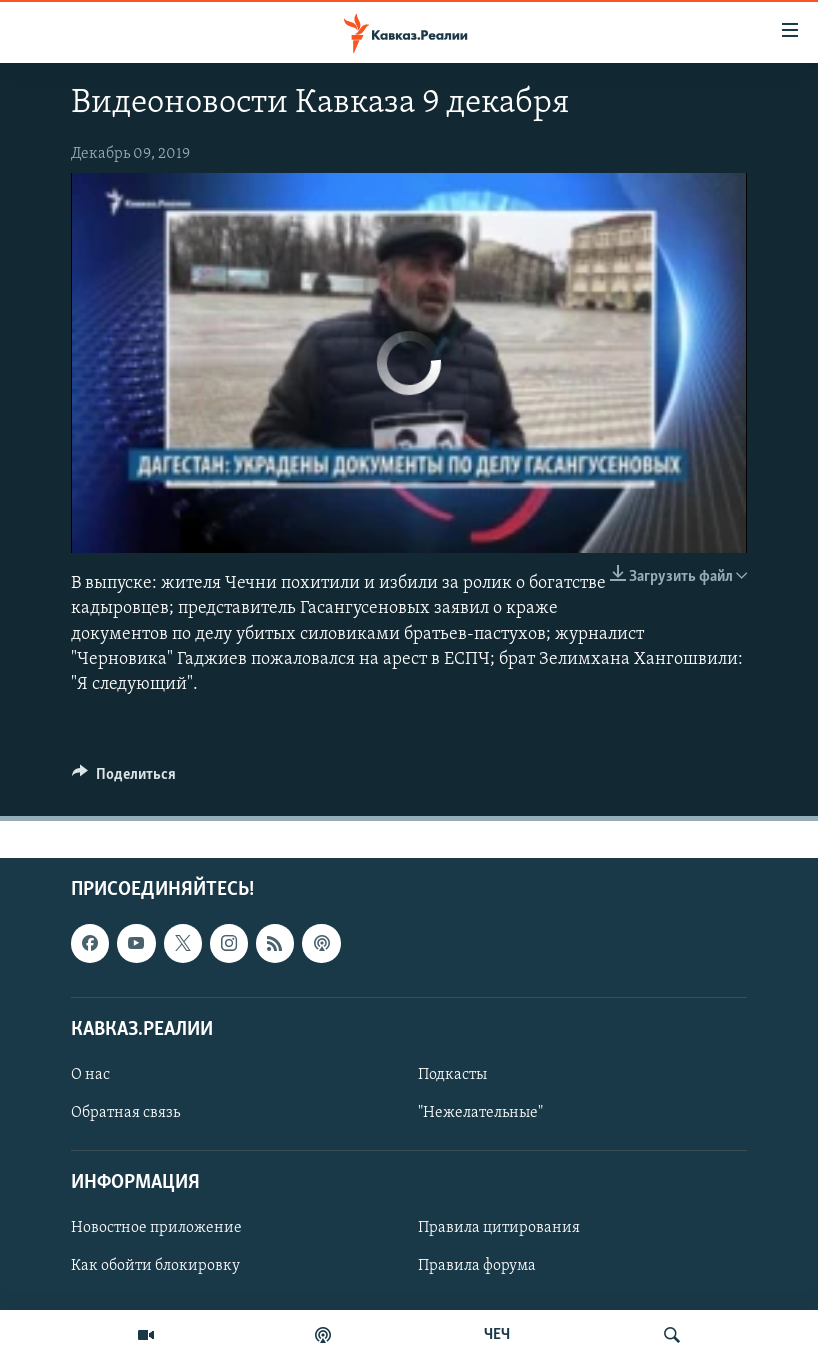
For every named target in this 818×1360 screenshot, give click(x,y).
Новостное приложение (156, 1229)
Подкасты (452, 1075)
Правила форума (477, 1267)
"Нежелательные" (480, 1113)
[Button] (124, 779)
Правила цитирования (499, 1229)
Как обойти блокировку (155, 1267)
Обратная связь (125, 1113)
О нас (90, 1075)
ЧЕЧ (497, 1335)
